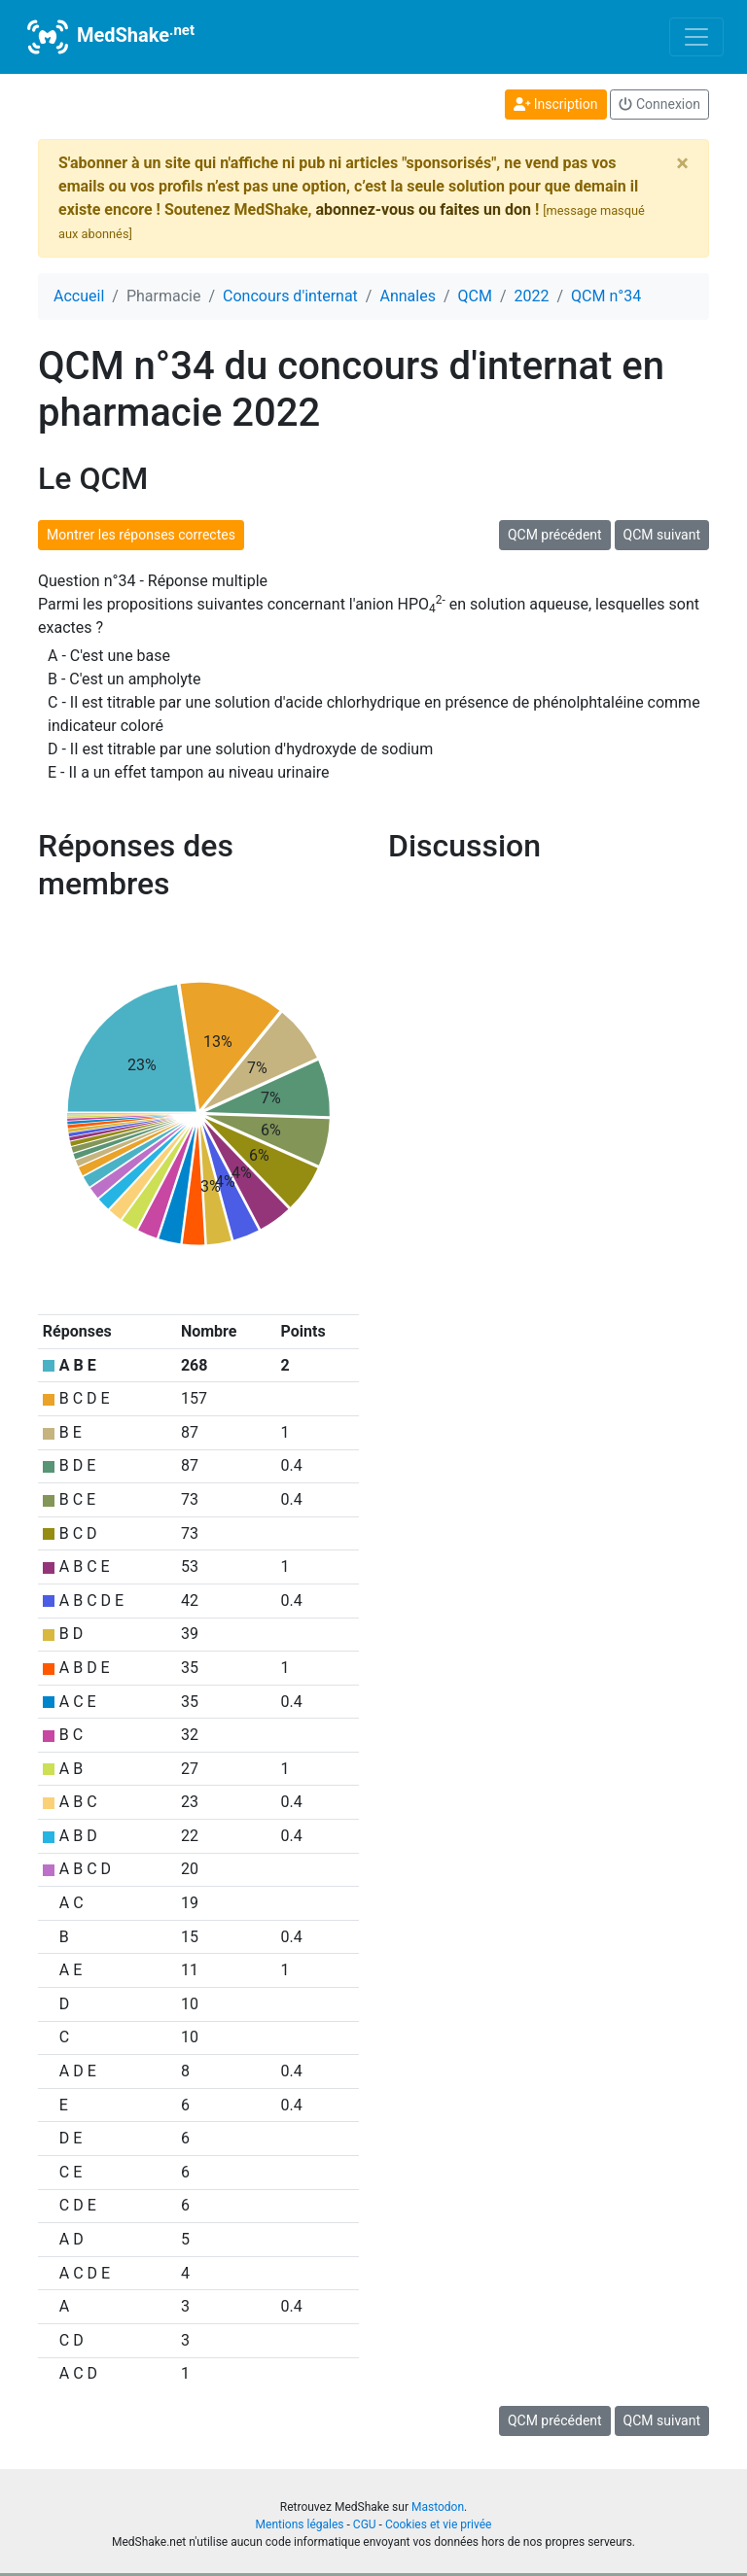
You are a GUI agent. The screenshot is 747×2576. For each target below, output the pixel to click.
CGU (364, 2524)
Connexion (659, 104)
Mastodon (437, 2507)
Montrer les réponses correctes (141, 534)
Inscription (556, 104)
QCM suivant (661, 534)
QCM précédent (555, 534)
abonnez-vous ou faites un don (422, 209)
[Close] (682, 163)
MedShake (109, 37)
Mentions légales (300, 2524)
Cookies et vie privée (438, 2524)
